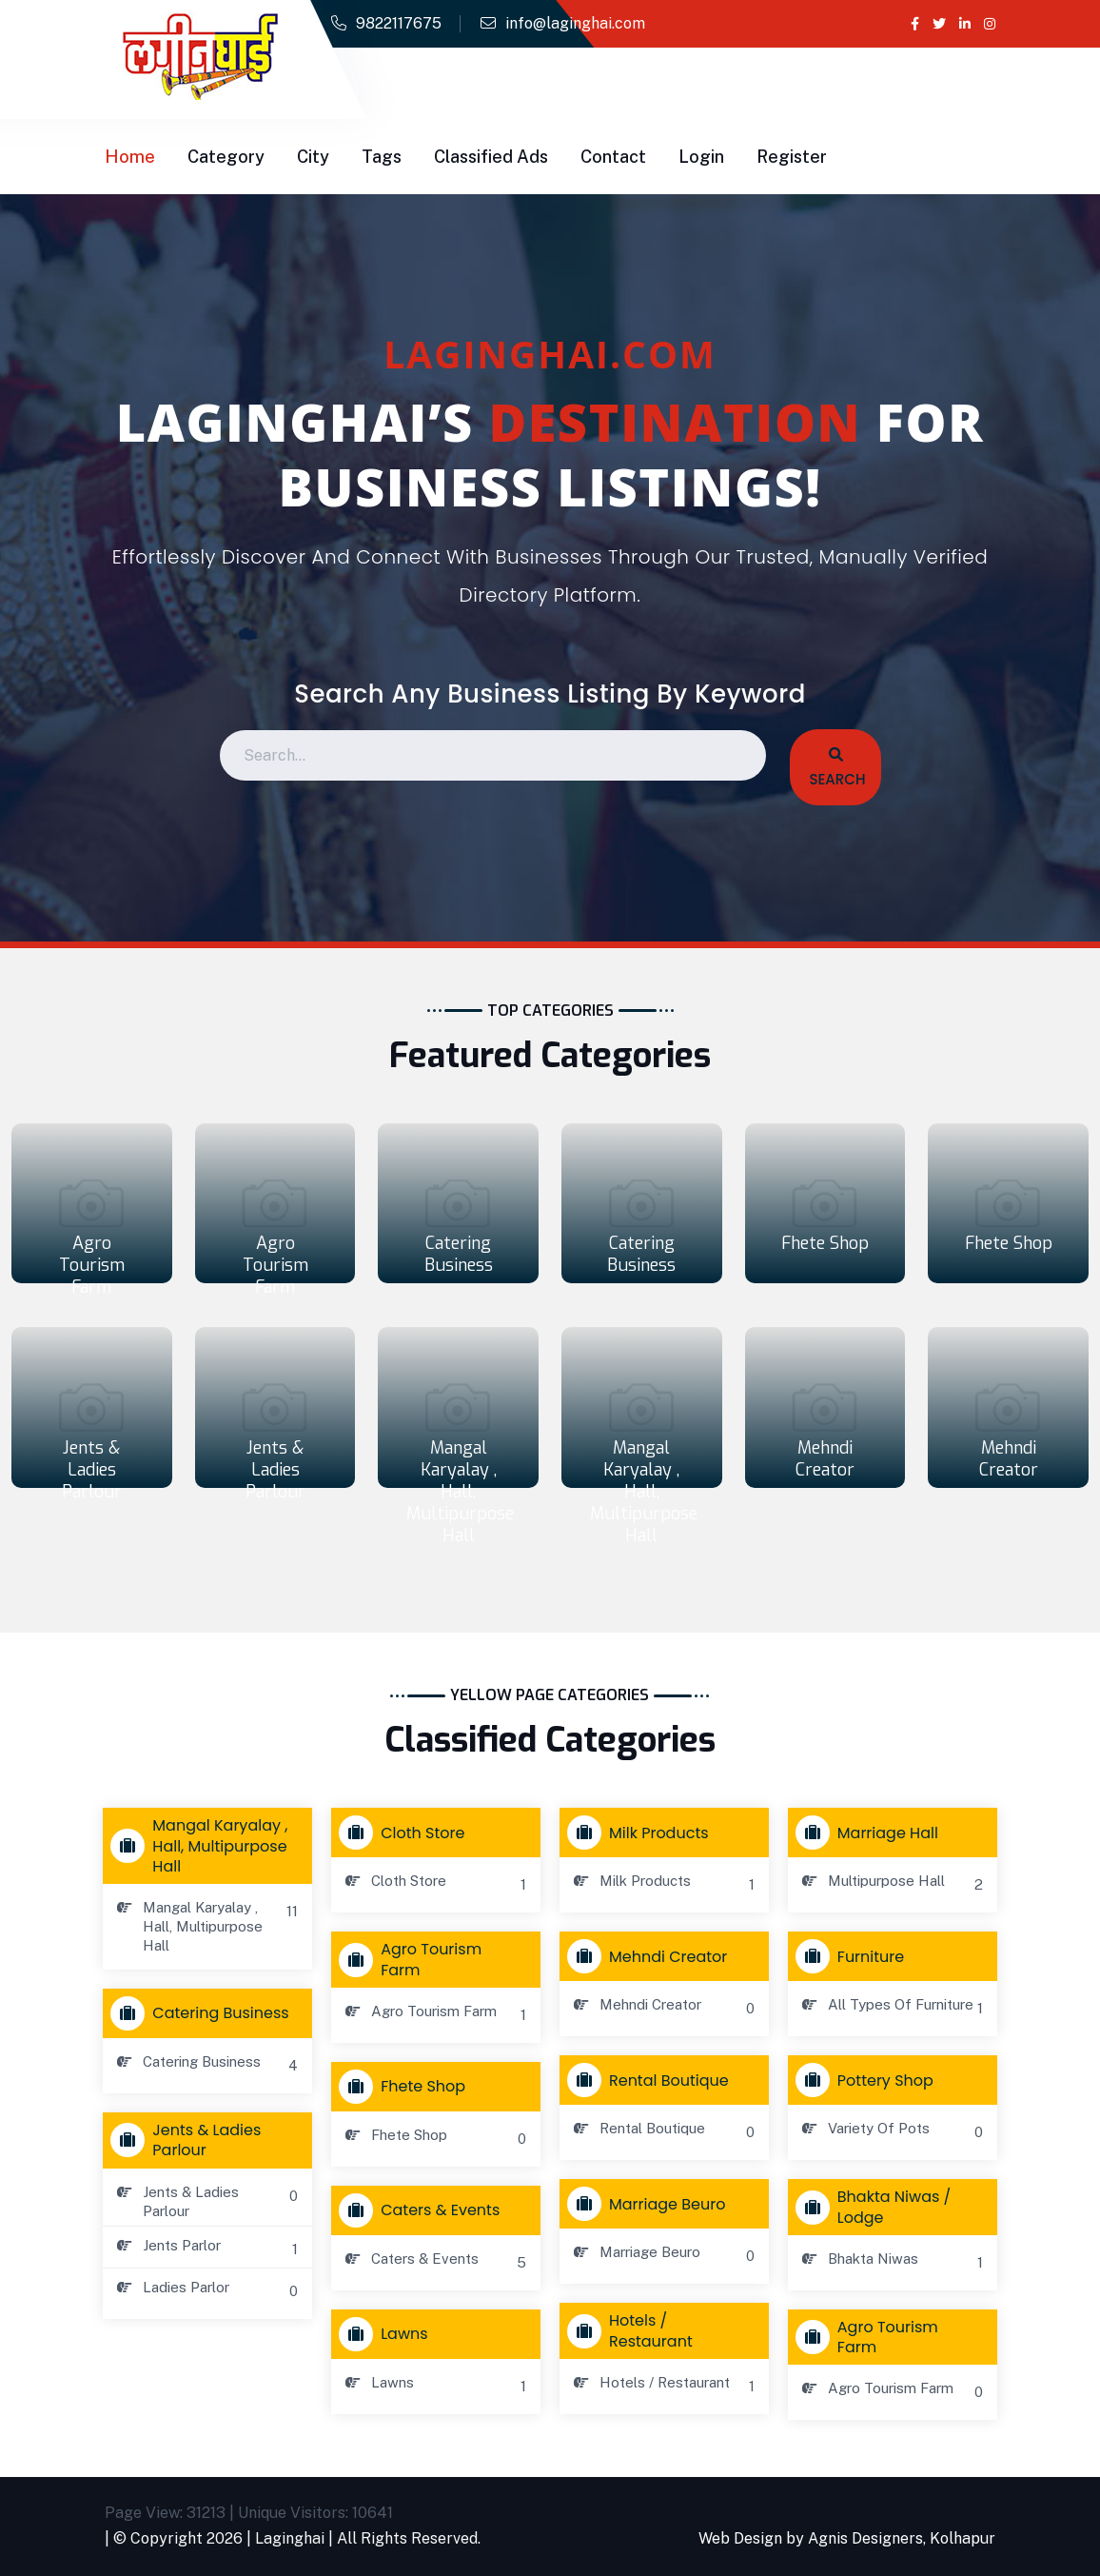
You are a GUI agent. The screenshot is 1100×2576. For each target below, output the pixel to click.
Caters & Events (423, 2210)
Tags (382, 157)
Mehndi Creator (825, 1459)
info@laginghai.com (575, 23)
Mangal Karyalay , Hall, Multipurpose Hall (460, 1492)
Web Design (740, 2538)
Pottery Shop (868, 2080)
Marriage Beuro (650, 2204)
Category (226, 157)
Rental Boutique (652, 2080)
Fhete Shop (825, 1243)
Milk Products (642, 1832)
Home (130, 157)
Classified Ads (491, 157)
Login (701, 157)
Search (836, 768)
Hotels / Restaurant (634, 2330)
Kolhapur (962, 2538)
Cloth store (405, 1832)
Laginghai (289, 2538)
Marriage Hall (871, 1832)
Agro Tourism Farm (92, 1265)
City (313, 157)
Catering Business (458, 1254)
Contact (613, 157)
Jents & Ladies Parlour (92, 1470)
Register (791, 157)
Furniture (854, 1956)
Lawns (387, 2334)
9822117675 (399, 23)
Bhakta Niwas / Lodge (877, 2207)
